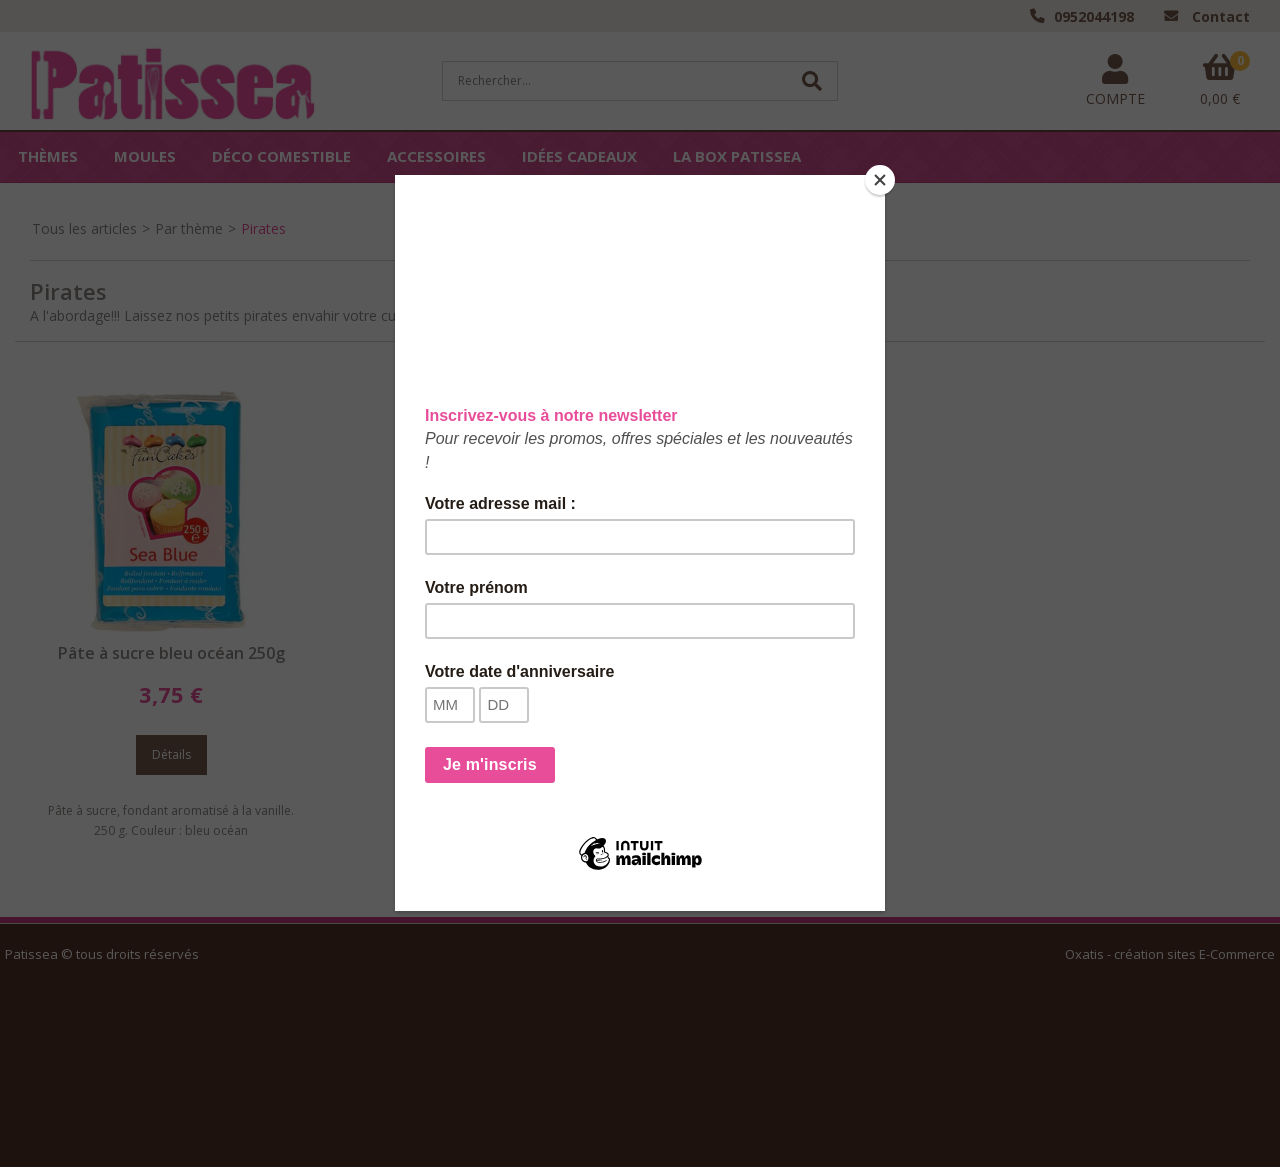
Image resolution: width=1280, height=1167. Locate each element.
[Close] (880, 180)
